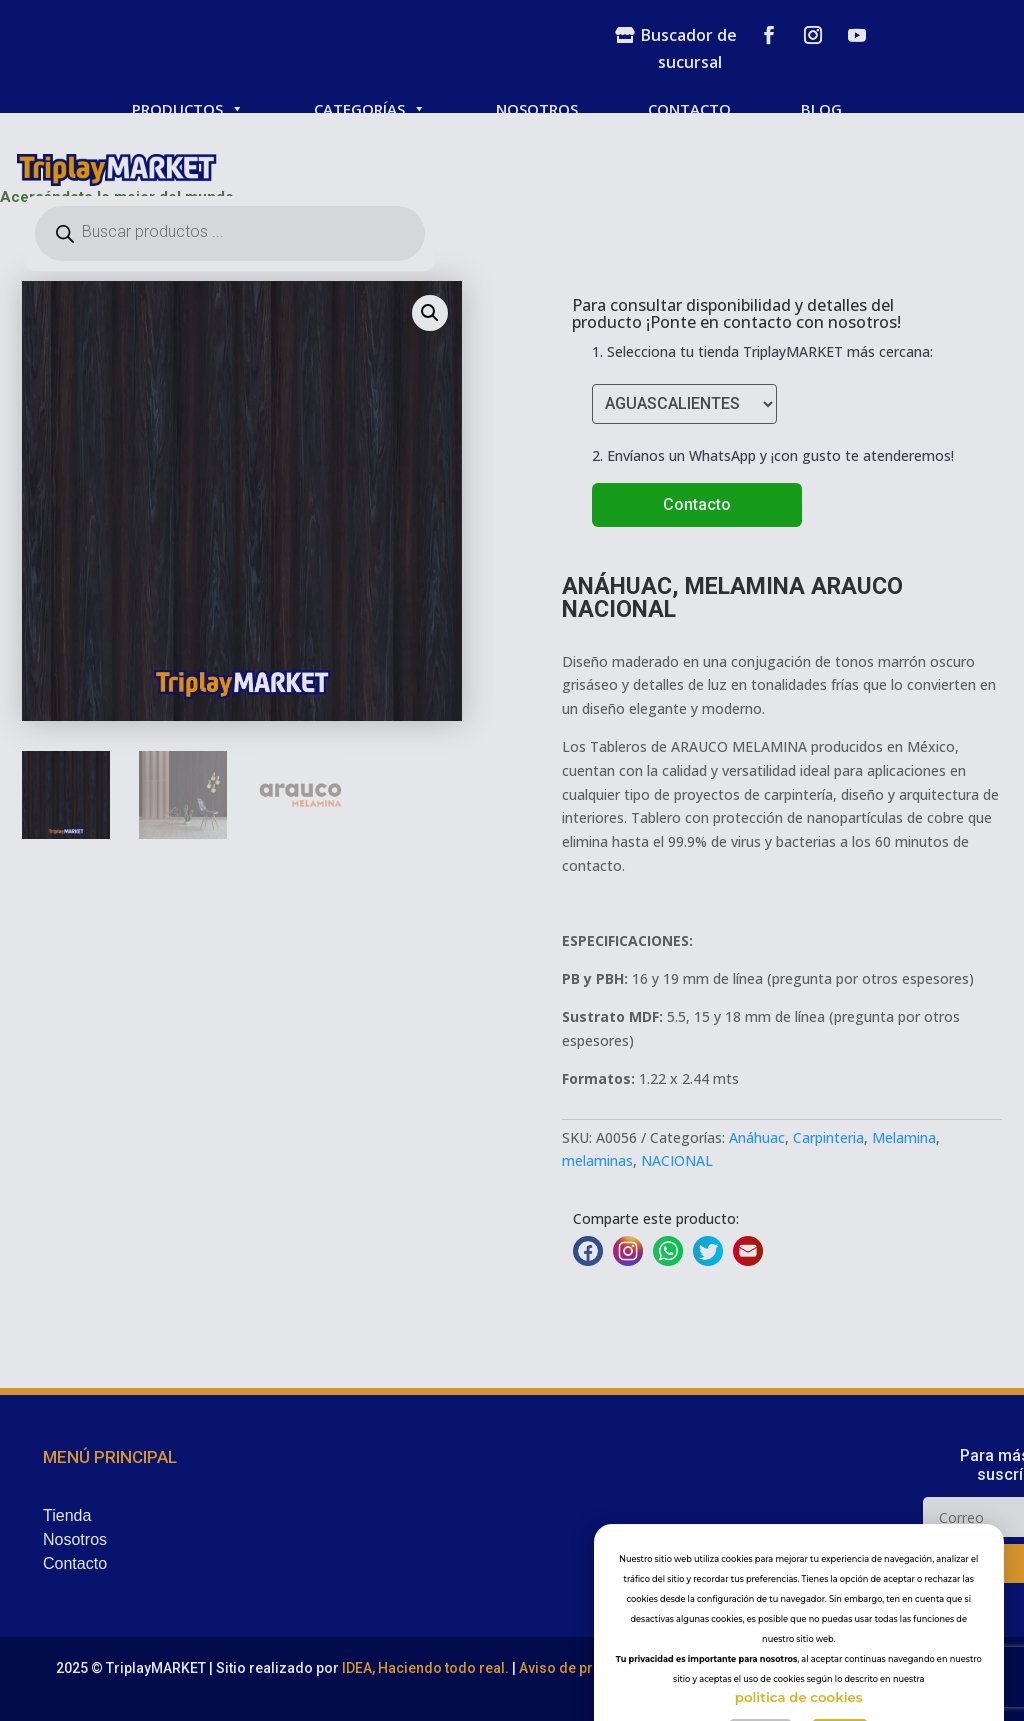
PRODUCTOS (188, 109)
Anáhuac (757, 1137)
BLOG (821, 109)
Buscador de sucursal (689, 48)
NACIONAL (677, 1160)
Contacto (697, 504)
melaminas (597, 1160)
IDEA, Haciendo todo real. (425, 1668)
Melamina (904, 1137)
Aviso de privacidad (584, 1668)
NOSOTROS (537, 109)
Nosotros (75, 1539)
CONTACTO (689, 109)
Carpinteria (828, 1137)
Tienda (67, 1515)
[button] (430, 313)
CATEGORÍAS (370, 109)
